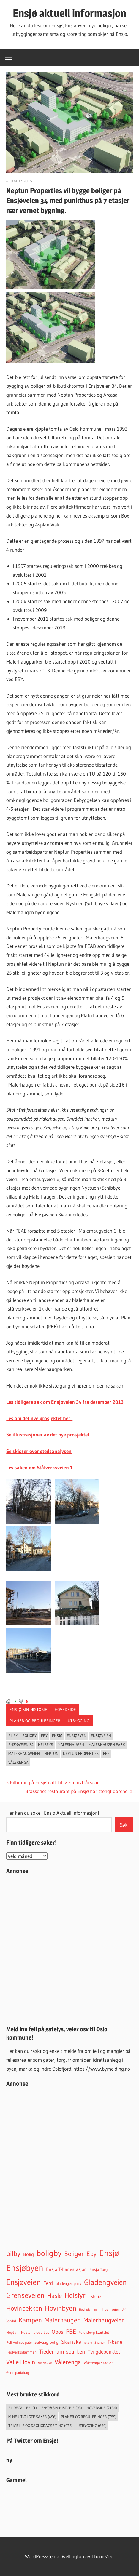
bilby (13, 1735)
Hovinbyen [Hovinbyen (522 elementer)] (60, 2307)
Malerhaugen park (107, 1744)
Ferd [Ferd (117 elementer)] (48, 2283)
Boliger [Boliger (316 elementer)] (74, 2254)
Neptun (51, 1753)
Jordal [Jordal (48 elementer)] (11, 2321)
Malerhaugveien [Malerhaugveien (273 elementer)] (104, 2320)
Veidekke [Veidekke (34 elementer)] (45, 2363)
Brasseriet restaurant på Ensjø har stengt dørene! (77, 1791)
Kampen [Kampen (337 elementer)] (30, 2320)
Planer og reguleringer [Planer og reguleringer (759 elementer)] (88, 2416)
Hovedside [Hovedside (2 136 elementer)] (101, 2407)
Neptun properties (81, 1753)
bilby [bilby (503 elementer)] (13, 2253)
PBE (106, 1753)
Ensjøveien (101, 1735)
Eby (44, 1735)
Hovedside (65, 1709)
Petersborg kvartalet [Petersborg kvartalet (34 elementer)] (94, 2332)
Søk (124, 1825)
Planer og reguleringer (35, 1720)
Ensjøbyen (76, 1735)
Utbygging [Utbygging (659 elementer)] (92, 2425)
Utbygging (78, 1720)
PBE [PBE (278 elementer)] (71, 2331)
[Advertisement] (69, 1949)
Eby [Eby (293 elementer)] (91, 2254)
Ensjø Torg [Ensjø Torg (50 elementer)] (98, 2269)
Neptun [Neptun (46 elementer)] (12, 2332)
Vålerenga (18, 1762)
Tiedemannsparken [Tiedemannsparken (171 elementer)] (62, 2351)
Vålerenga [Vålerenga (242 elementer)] (68, 2362)
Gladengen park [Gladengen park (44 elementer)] (68, 2283)
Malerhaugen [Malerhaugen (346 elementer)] (63, 2320)
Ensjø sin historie (28, 1709)
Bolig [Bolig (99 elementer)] (28, 2254)
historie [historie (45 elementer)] (94, 2296)
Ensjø (57, 1735)
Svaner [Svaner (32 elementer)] (99, 2342)
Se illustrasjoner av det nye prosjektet (47, 1434)
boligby (29, 1735)
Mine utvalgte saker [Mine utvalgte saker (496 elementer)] (32, 2416)
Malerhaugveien (24, 1753)
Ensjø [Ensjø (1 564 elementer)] (109, 2252)
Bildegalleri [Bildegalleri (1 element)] (22, 2407)
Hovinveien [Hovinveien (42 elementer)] (111, 2309)
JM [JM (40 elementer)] (124, 2309)
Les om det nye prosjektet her (39, 1418)
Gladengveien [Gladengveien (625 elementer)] (105, 2282)
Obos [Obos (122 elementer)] (57, 2332)
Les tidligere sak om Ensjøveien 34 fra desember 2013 (65, 1402)
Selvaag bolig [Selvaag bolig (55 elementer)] (46, 2342)
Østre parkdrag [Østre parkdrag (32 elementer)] (17, 2373)
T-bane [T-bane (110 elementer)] (115, 2342)
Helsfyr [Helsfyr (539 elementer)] (75, 2295)
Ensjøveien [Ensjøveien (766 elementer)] (23, 2282)
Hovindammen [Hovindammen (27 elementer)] (89, 2309)
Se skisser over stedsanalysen (39, 1451)
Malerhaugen (71, 1744)
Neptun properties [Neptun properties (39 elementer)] (35, 2332)
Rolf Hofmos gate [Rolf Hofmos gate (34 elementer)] (19, 2342)
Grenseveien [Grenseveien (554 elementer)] (25, 2295)
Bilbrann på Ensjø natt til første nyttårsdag (55, 1782)
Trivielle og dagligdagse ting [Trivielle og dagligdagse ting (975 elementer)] (40, 2425)
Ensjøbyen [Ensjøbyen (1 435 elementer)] (24, 2268)
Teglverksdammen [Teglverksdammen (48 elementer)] (21, 2352)
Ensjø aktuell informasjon (69, 13)
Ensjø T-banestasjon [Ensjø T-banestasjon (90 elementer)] (66, 2269)
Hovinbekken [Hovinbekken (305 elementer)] (24, 2308)
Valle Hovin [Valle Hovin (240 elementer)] (20, 2362)
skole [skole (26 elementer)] (88, 2343)
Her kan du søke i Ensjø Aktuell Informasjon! (52, 1813)
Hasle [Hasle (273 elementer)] (54, 2296)
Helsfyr (45, 1744)
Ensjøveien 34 (21, 1744)
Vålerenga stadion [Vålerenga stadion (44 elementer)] (98, 2362)
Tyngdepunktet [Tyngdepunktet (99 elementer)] (104, 2352)
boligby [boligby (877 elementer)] (49, 2253)
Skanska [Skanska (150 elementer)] (71, 2341)
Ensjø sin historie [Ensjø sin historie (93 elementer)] (61, 2407)
